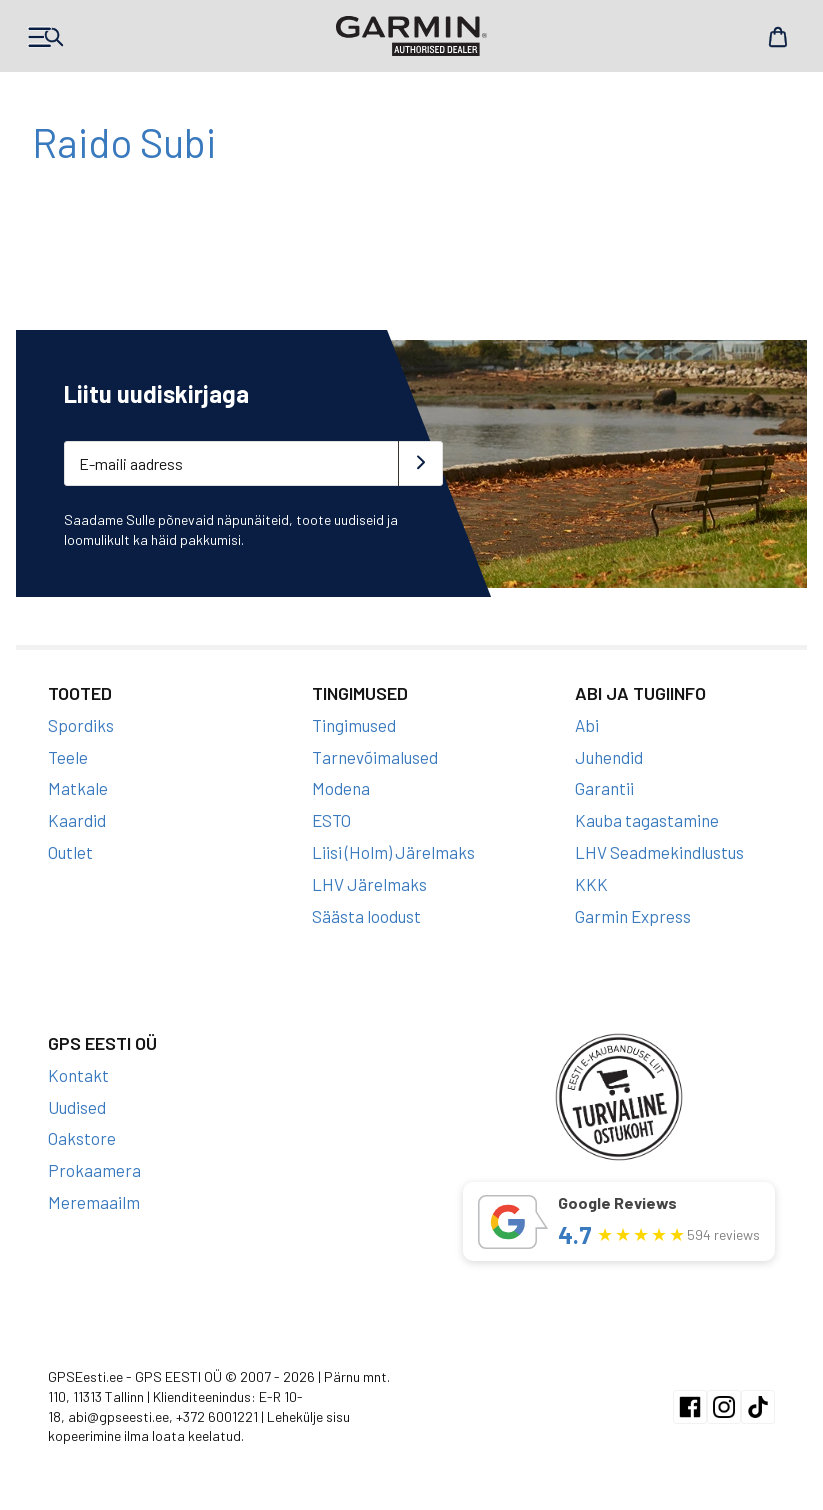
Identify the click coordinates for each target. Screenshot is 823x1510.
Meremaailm (94, 1202)
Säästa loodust (366, 916)
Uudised (77, 1107)
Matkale (78, 788)
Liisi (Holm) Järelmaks (393, 852)
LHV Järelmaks (369, 884)
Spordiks (81, 725)
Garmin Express (633, 916)
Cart (778, 37)
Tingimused (354, 725)
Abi (587, 725)
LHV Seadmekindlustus (659, 852)
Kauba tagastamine (647, 820)
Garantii (604, 788)
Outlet (70, 852)
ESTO (331, 820)
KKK (591, 884)
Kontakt (78, 1075)
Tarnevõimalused (375, 757)
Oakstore (82, 1138)
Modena (341, 788)
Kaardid (77, 820)
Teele (68, 757)
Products (45, 37)
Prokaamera (94, 1170)
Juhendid (609, 757)
